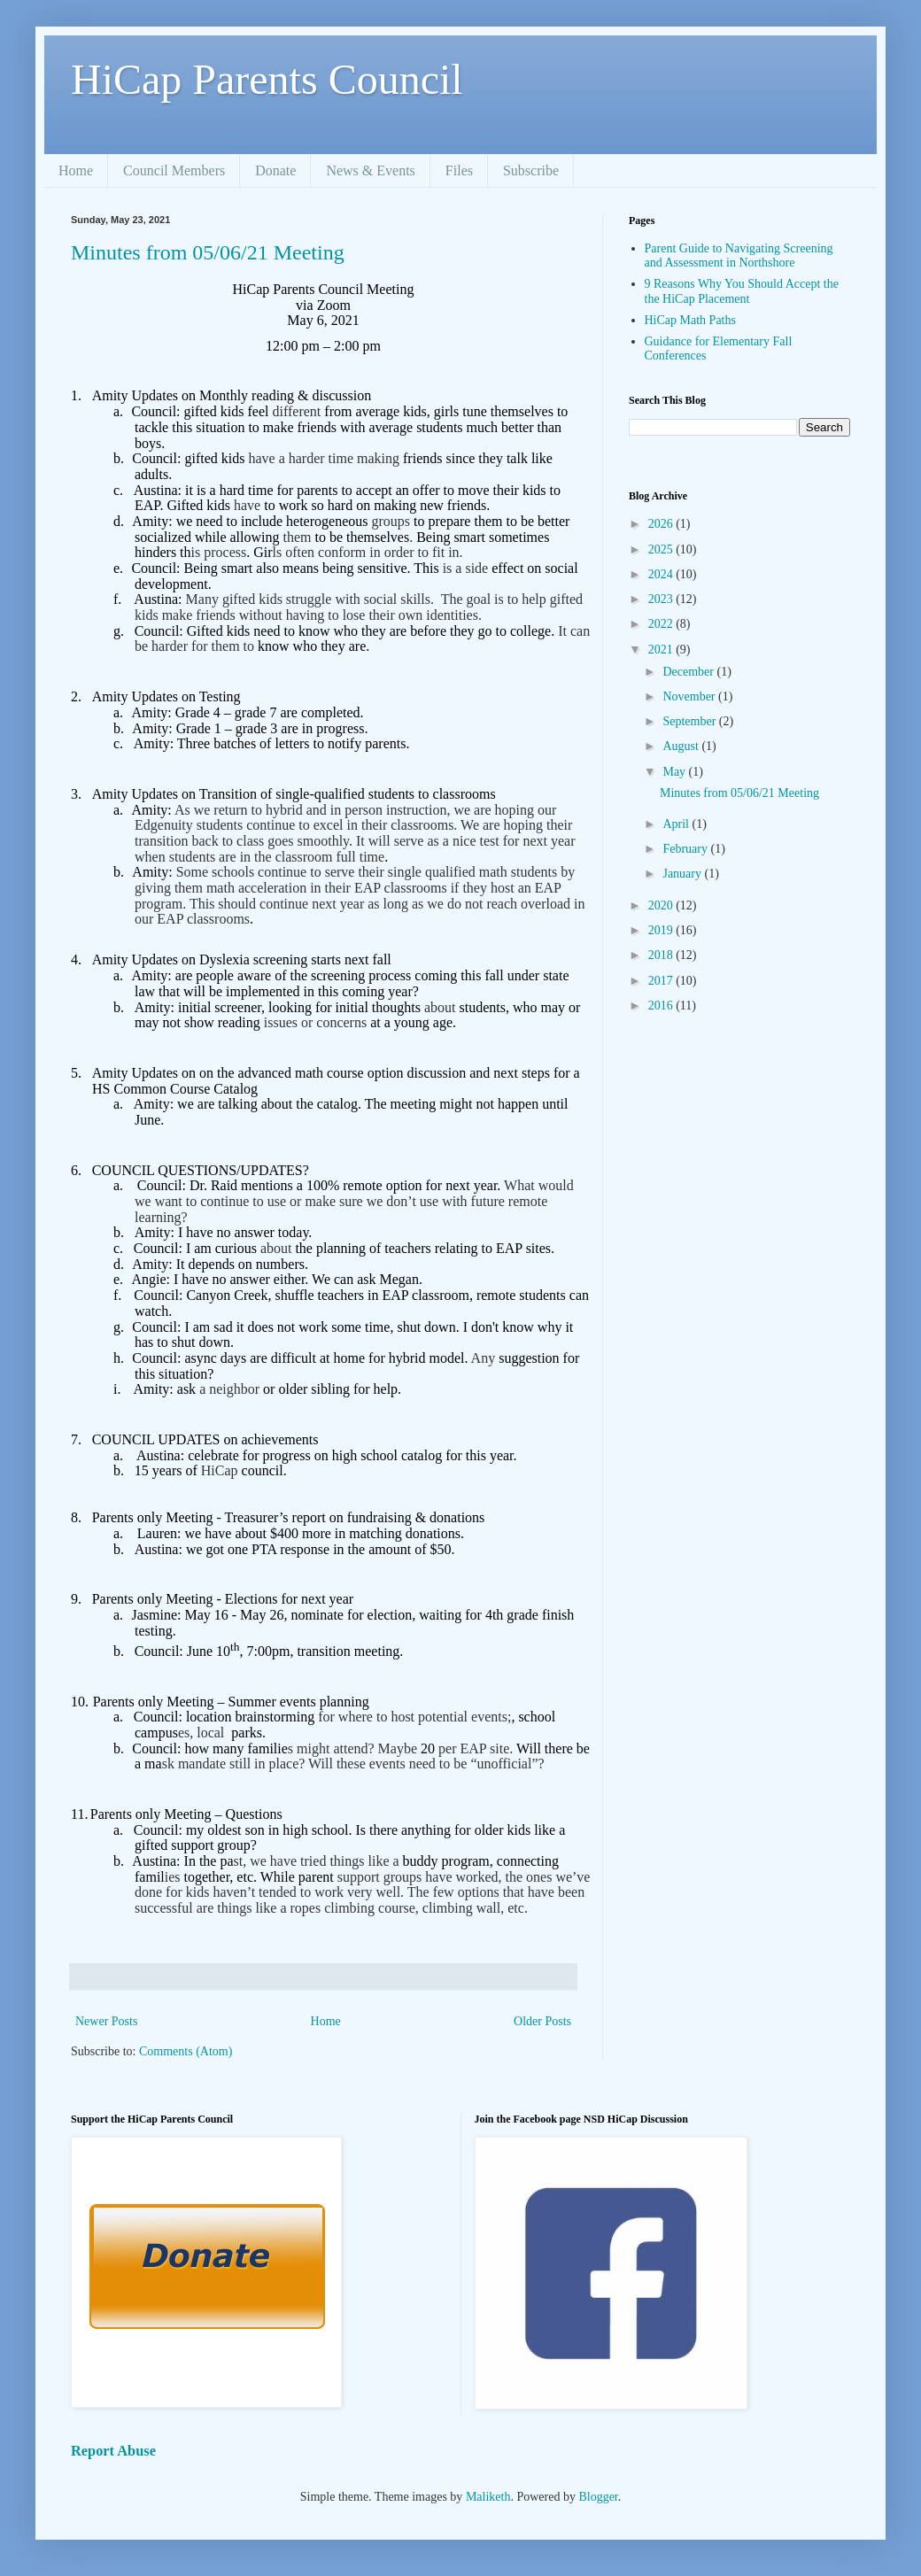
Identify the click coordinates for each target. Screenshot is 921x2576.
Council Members (174, 170)
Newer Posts (106, 2021)
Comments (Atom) (185, 2051)
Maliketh (488, 2496)
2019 (662, 930)
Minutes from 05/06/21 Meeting (207, 252)
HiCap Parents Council (267, 79)
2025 (662, 549)
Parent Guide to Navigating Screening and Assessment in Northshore (739, 256)
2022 (662, 623)
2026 (662, 523)
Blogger (597, 2496)
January (683, 873)
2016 (662, 1005)
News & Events (370, 170)
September (690, 721)
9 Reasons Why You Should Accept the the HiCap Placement (742, 291)
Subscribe (531, 170)
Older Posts (542, 2021)
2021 (662, 649)
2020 (662, 905)
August (681, 746)
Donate (275, 170)
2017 (662, 980)
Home (75, 170)
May (675, 771)
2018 (662, 955)
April (677, 824)
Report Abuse (113, 2450)
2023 (662, 599)
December (689, 671)
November (690, 696)
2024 (662, 574)
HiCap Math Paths (690, 320)
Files (459, 170)
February (686, 848)
